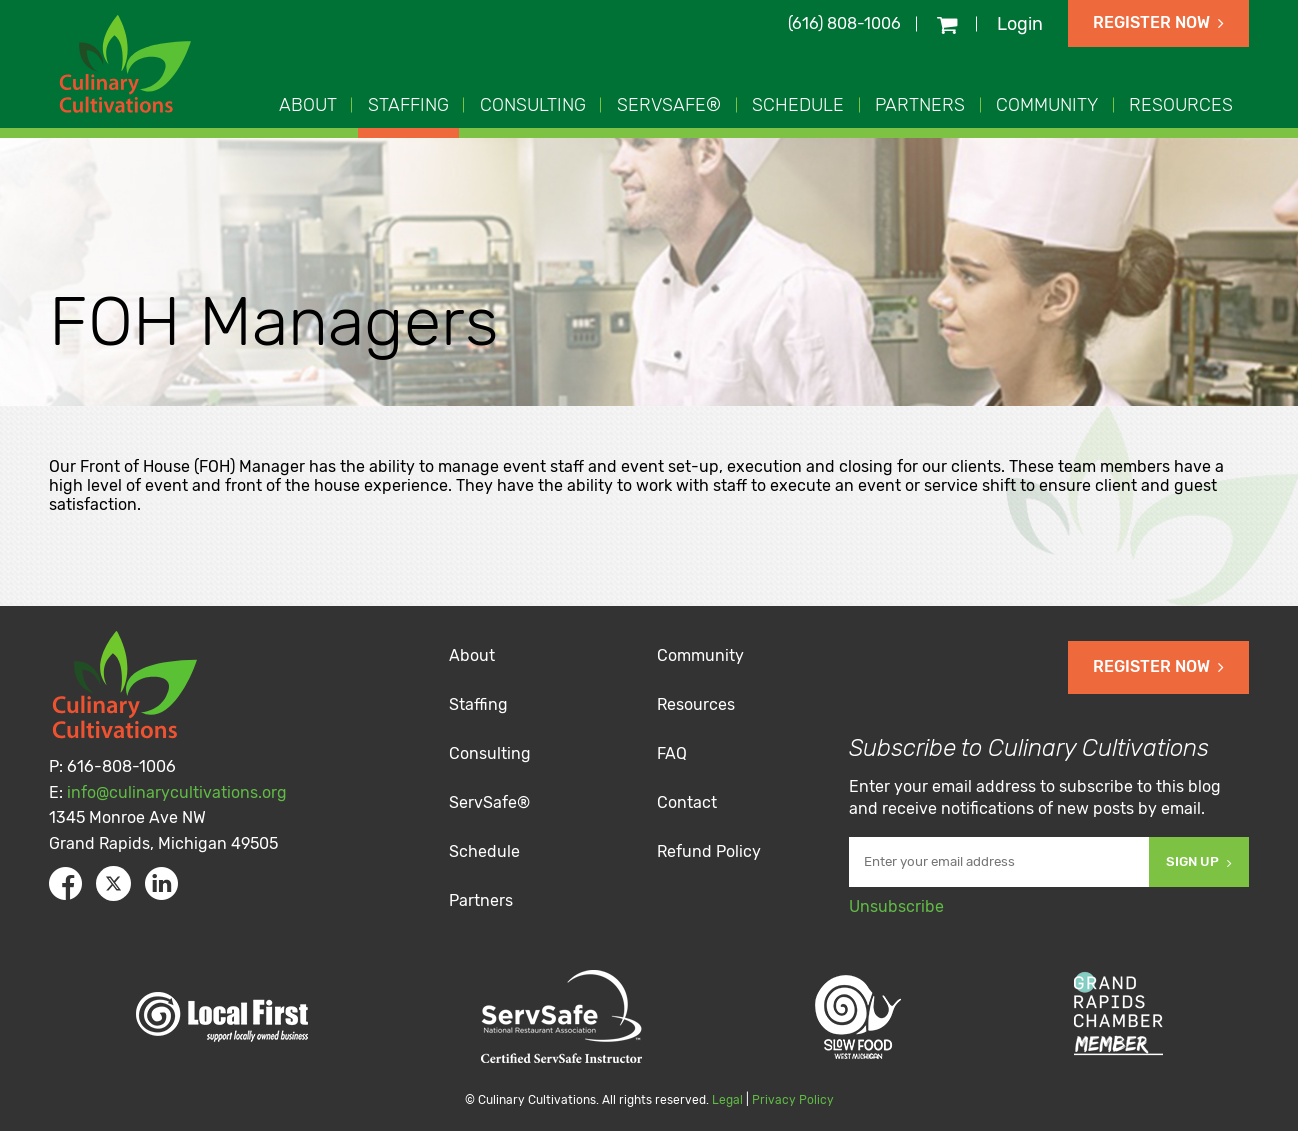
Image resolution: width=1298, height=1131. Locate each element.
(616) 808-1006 (844, 23)
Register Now (1158, 22)
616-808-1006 (121, 766)
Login (1020, 24)
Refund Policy (709, 851)
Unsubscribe (896, 906)
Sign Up (1199, 861)
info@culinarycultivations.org (177, 792)
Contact (687, 802)
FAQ (672, 753)
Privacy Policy (793, 1100)
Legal (727, 1100)
